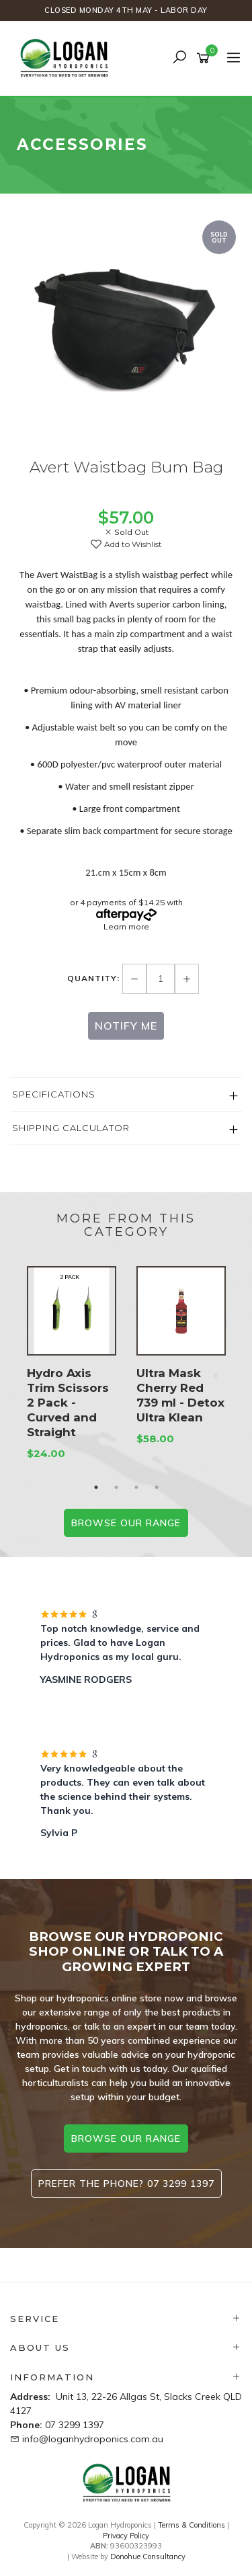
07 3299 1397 (74, 2425)
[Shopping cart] (205, 58)
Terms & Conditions (191, 2525)
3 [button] (136, 1487)
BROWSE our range (126, 1523)
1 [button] (96, 1487)
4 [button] (156, 1487)
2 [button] (116, 1487)
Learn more (126, 926)
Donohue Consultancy (147, 2556)
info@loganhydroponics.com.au (92, 2439)
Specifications (53, 1094)
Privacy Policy (126, 2535)
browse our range (126, 2138)
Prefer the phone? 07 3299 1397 (126, 2183)
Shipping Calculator (71, 1127)
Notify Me (126, 1025)
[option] (126, 330)
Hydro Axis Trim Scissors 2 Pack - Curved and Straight (68, 1402)
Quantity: (94, 978)
